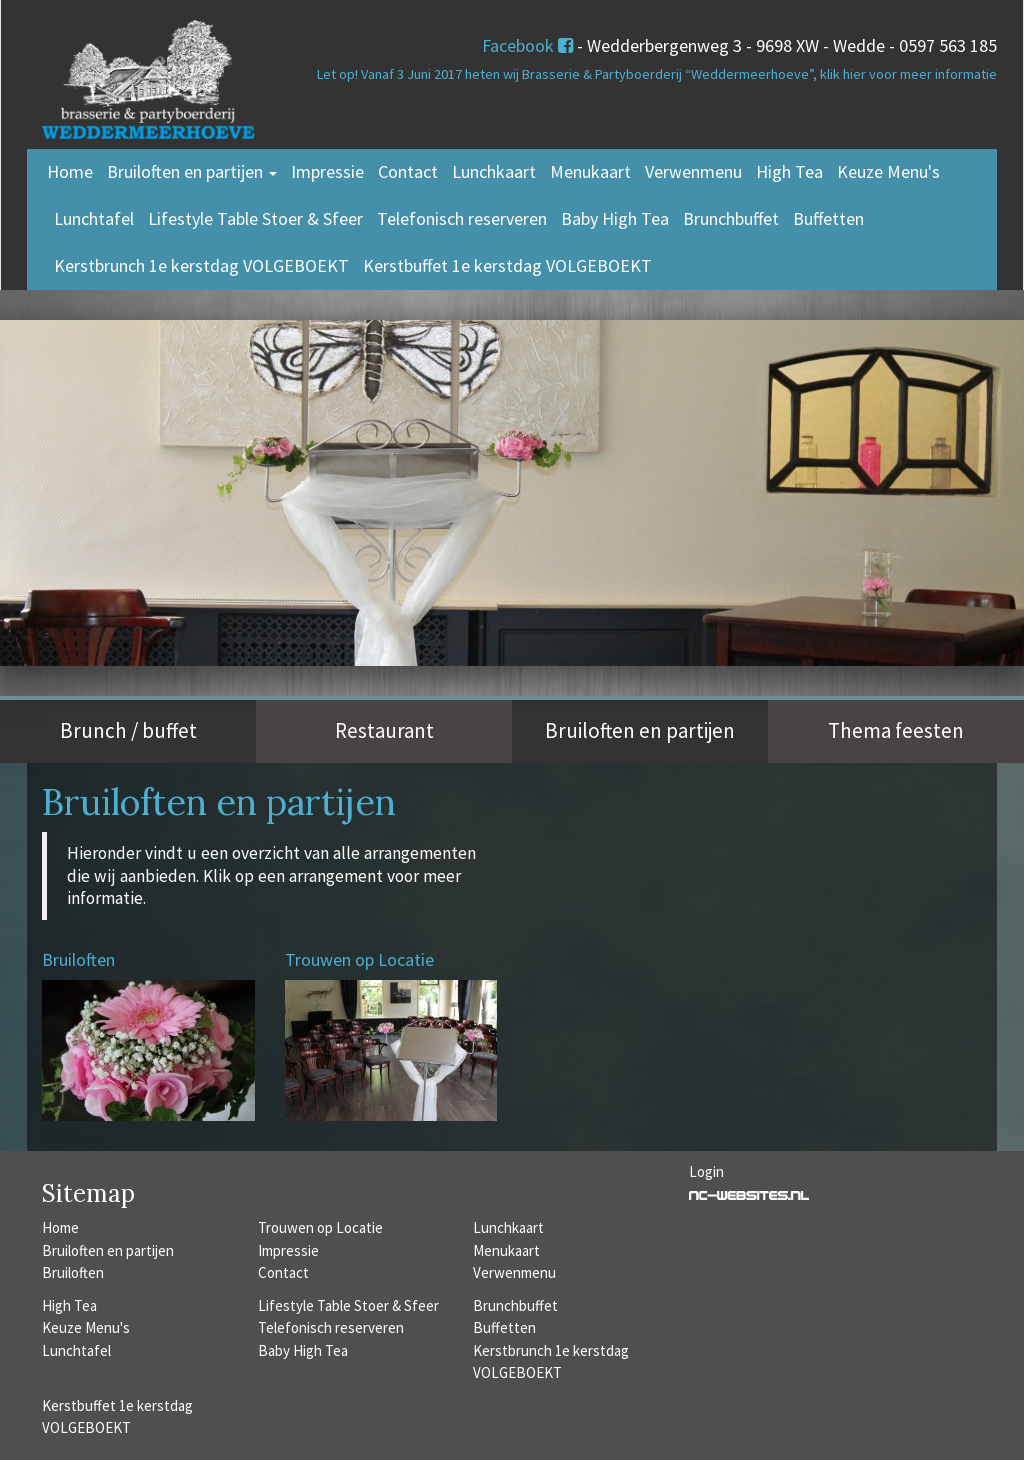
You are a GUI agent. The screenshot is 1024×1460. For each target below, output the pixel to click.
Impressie (327, 171)
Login (706, 1171)
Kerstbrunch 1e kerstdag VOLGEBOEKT (201, 265)
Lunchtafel (94, 218)
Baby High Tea (615, 218)
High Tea (789, 171)
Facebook (527, 45)
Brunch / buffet (128, 730)
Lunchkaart (494, 171)
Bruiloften (73, 1272)
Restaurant (384, 730)
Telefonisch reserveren (462, 218)
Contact (408, 171)
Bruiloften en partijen (192, 171)
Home (70, 171)
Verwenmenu (693, 171)
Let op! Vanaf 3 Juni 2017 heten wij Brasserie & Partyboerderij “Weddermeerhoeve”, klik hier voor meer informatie (657, 74)
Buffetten (828, 218)
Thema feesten (896, 730)
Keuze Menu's (888, 171)
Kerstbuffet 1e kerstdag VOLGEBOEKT (507, 265)
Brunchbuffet (731, 218)
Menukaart (590, 171)
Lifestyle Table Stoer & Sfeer (255, 218)
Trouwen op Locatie (320, 1227)
